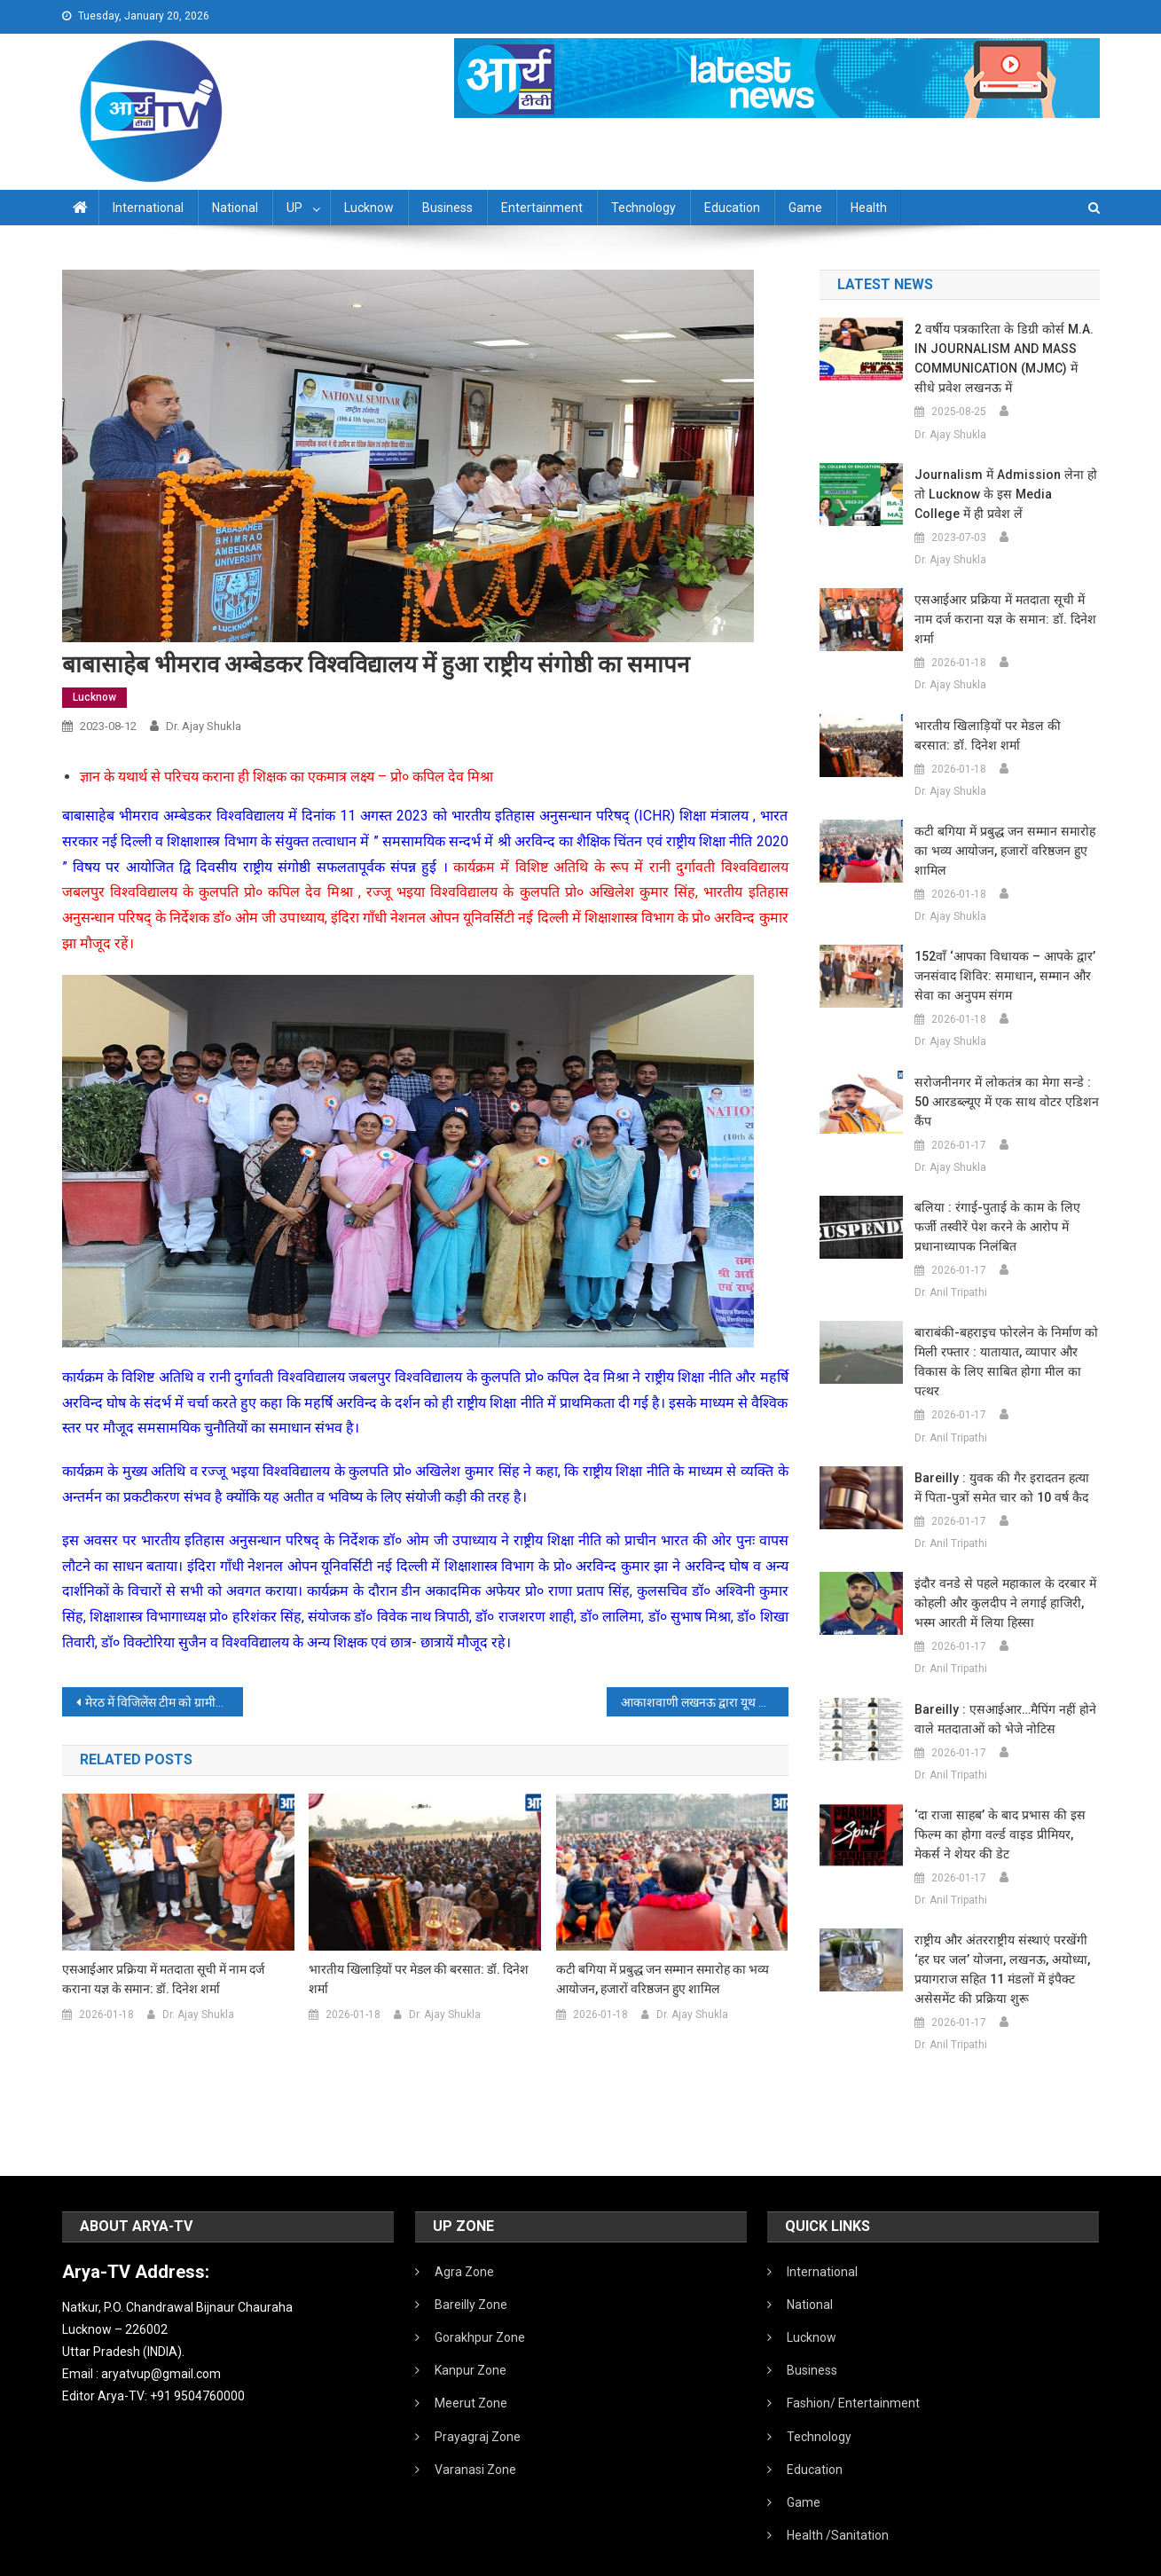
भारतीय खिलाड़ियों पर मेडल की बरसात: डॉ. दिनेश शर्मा (419, 1979)
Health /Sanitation (838, 2496)
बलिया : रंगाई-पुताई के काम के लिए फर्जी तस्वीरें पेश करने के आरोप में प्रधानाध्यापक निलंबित (1006, 1187)
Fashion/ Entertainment (853, 2364)
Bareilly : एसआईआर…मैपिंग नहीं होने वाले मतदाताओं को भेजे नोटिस (1003, 1680)
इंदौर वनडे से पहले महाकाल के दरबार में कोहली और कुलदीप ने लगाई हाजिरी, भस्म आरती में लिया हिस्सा (1000, 1563)
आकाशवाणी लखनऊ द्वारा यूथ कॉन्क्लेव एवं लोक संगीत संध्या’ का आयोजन (704, 1702)
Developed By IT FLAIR (1046, 2556)
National (235, 207)
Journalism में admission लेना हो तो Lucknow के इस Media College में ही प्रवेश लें (1004, 494)
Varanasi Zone (475, 2430)
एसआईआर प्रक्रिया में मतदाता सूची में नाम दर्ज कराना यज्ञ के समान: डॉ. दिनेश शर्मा (163, 1979)
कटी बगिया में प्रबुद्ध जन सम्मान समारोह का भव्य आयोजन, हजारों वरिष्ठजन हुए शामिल (662, 1979)
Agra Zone (464, 2233)
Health (869, 207)
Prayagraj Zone (478, 2398)
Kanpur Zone (470, 2331)
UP (294, 207)
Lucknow (369, 207)
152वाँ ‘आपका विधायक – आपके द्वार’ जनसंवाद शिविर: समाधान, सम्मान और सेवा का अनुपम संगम (1002, 956)
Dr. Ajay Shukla (203, 726)
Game (805, 207)
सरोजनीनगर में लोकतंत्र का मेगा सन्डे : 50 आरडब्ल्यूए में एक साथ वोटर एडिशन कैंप (1006, 1072)
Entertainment (542, 207)
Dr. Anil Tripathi (950, 1253)
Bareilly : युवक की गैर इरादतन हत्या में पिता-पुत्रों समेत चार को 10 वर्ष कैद (1004, 1448)
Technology (643, 207)
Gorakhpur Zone (480, 2298)
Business (447, 207)
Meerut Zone (471, 2364)
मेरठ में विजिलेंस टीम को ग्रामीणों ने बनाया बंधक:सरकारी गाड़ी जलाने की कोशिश (164, 1702)
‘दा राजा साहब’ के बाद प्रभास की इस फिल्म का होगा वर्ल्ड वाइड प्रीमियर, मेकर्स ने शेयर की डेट (1004, 1795)
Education (732, 207)
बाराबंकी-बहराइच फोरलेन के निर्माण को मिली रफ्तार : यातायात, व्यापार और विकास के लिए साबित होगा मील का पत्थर (1004, 1322)
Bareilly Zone (471, 2265)
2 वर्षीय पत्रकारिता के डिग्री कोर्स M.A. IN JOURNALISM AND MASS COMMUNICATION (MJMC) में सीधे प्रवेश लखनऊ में (1005, 358)
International (148, 207)
